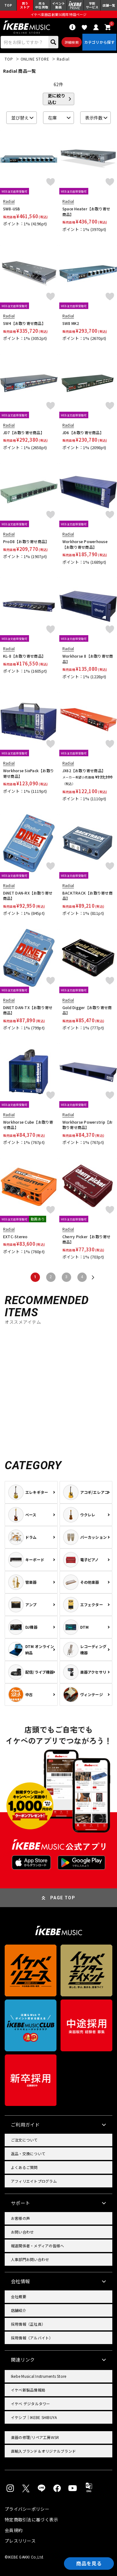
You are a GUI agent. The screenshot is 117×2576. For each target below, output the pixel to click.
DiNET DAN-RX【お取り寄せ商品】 (27, 895)
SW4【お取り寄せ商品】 (24, 323)
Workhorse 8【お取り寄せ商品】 (87, 658)
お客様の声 (20, 2218)
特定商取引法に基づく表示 (31, 2519)
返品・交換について (28, 2153)
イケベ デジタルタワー (30, 2403)
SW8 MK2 (70, 323)
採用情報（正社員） (28, 2324)
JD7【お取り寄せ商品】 (23, 432)
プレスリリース (20, 2541)
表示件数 (94, 118)
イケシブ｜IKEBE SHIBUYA (34, 2417)
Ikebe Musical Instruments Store (38, 2376)
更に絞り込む (56, 99)
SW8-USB (11, 208)
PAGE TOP (62, 1897)
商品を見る (89, 2563)
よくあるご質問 (24, 2167)
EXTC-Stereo (15, 1236)
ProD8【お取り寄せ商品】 (26, 541)
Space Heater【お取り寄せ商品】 (86, 211)
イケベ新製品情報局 (28, 2389)
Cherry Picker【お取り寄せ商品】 (86, 1239)
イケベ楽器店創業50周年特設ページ (58, 14)
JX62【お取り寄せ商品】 (83, 770)
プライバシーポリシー (27, 2509)
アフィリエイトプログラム (34, 2181)
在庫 (52, 118)
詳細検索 (72, 42)
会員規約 (13, 2530)
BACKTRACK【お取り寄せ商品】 (87, 895)
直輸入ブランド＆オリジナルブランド (43, 2451)
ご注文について (24, 2139)
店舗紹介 (18, 2310)
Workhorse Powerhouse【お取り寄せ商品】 (85, 544)
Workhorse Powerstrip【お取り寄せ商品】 (87, 1124)
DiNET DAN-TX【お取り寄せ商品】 (27, 1010)
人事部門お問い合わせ (30, 2259)
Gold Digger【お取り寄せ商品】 (87, 1010)
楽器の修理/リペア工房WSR (35, 2437)
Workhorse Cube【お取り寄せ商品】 (28, 1124)
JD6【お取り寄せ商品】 (83, 432)
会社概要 (18, 2296)
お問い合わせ (22, 2232)
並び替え (20, 118)
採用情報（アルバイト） (32, 2337)
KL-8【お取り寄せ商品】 (24, 656)
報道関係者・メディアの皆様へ (37, 2245)
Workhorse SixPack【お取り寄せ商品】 (28, 773)
